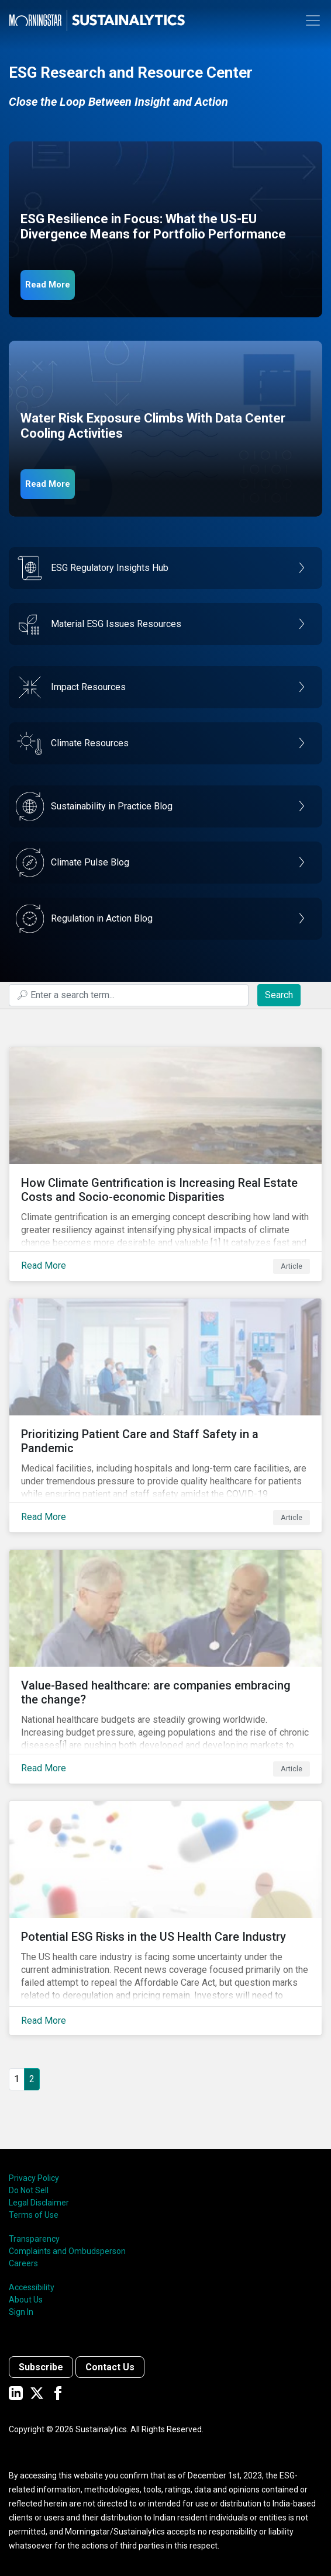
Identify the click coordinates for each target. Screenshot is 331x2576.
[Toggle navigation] (313, 20)
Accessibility (31, 2287)
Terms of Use (33, 2215)
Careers (23, 2263)
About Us (26, 2299)
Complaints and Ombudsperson (67, 2251)
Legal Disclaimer (39, 2202)
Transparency (34, 2238)
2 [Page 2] (32, 2079)
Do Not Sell (29, 2190)
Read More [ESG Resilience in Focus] (47, 284)
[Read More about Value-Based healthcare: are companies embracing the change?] (165, 1667)
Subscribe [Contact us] (41, 2367)
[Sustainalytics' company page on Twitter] (37, 2392)
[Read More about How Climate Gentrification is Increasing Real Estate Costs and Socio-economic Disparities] (165, 1164)
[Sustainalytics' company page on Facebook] (58, 2392)
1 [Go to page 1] (16, 2079)
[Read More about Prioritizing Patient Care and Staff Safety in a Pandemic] (165, 1415)
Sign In (21, 2312)
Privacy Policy (34, 2178)
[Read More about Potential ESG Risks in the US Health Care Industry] (165, 1918)
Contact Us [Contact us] (110, 2367)
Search (279, 994)
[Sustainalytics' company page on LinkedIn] (16, 2392)
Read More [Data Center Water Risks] (47, 484)
